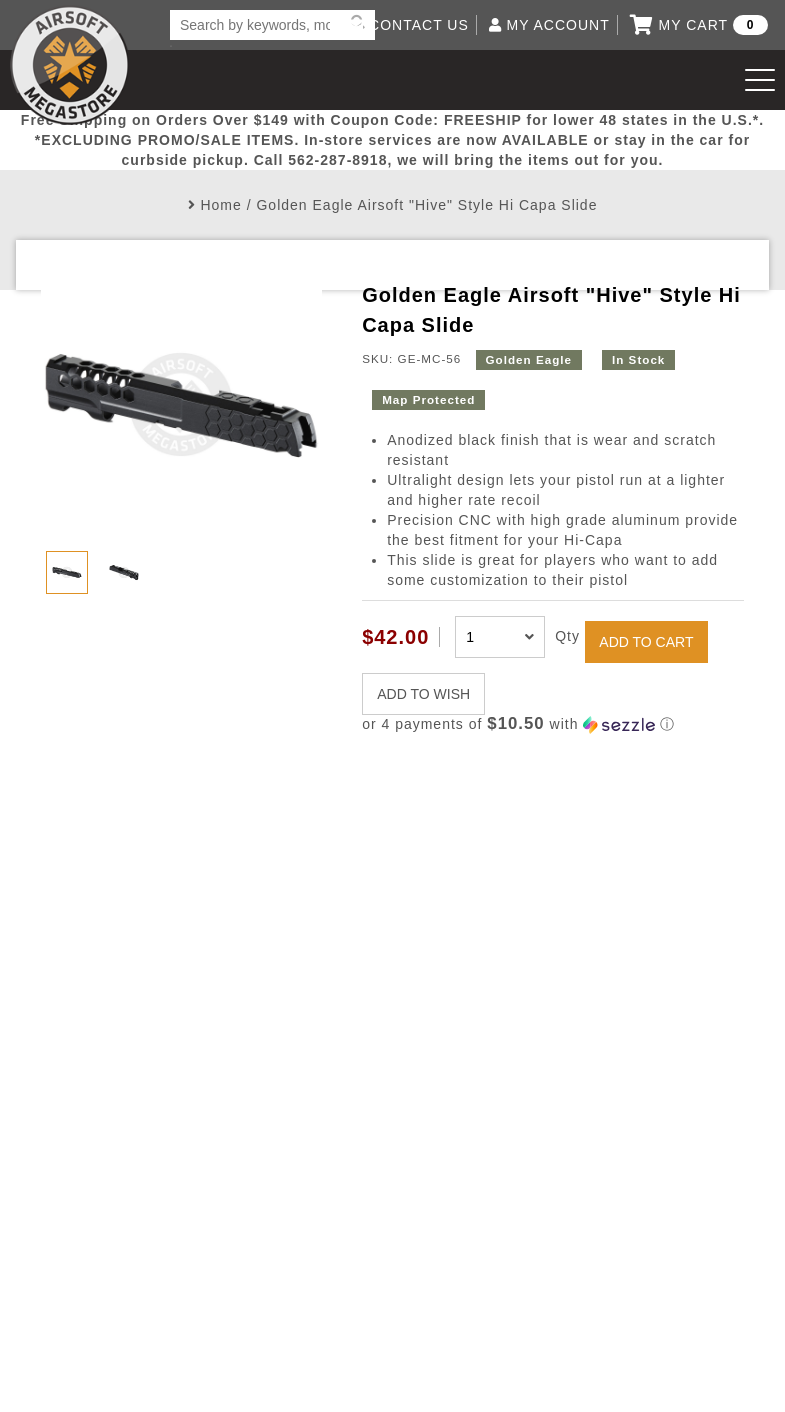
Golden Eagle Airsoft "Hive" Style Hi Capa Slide (426, 205)
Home (220, 205)
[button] (553, 724)
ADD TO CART (646, 642)
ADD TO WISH (423, 694)
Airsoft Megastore (70, 65)
